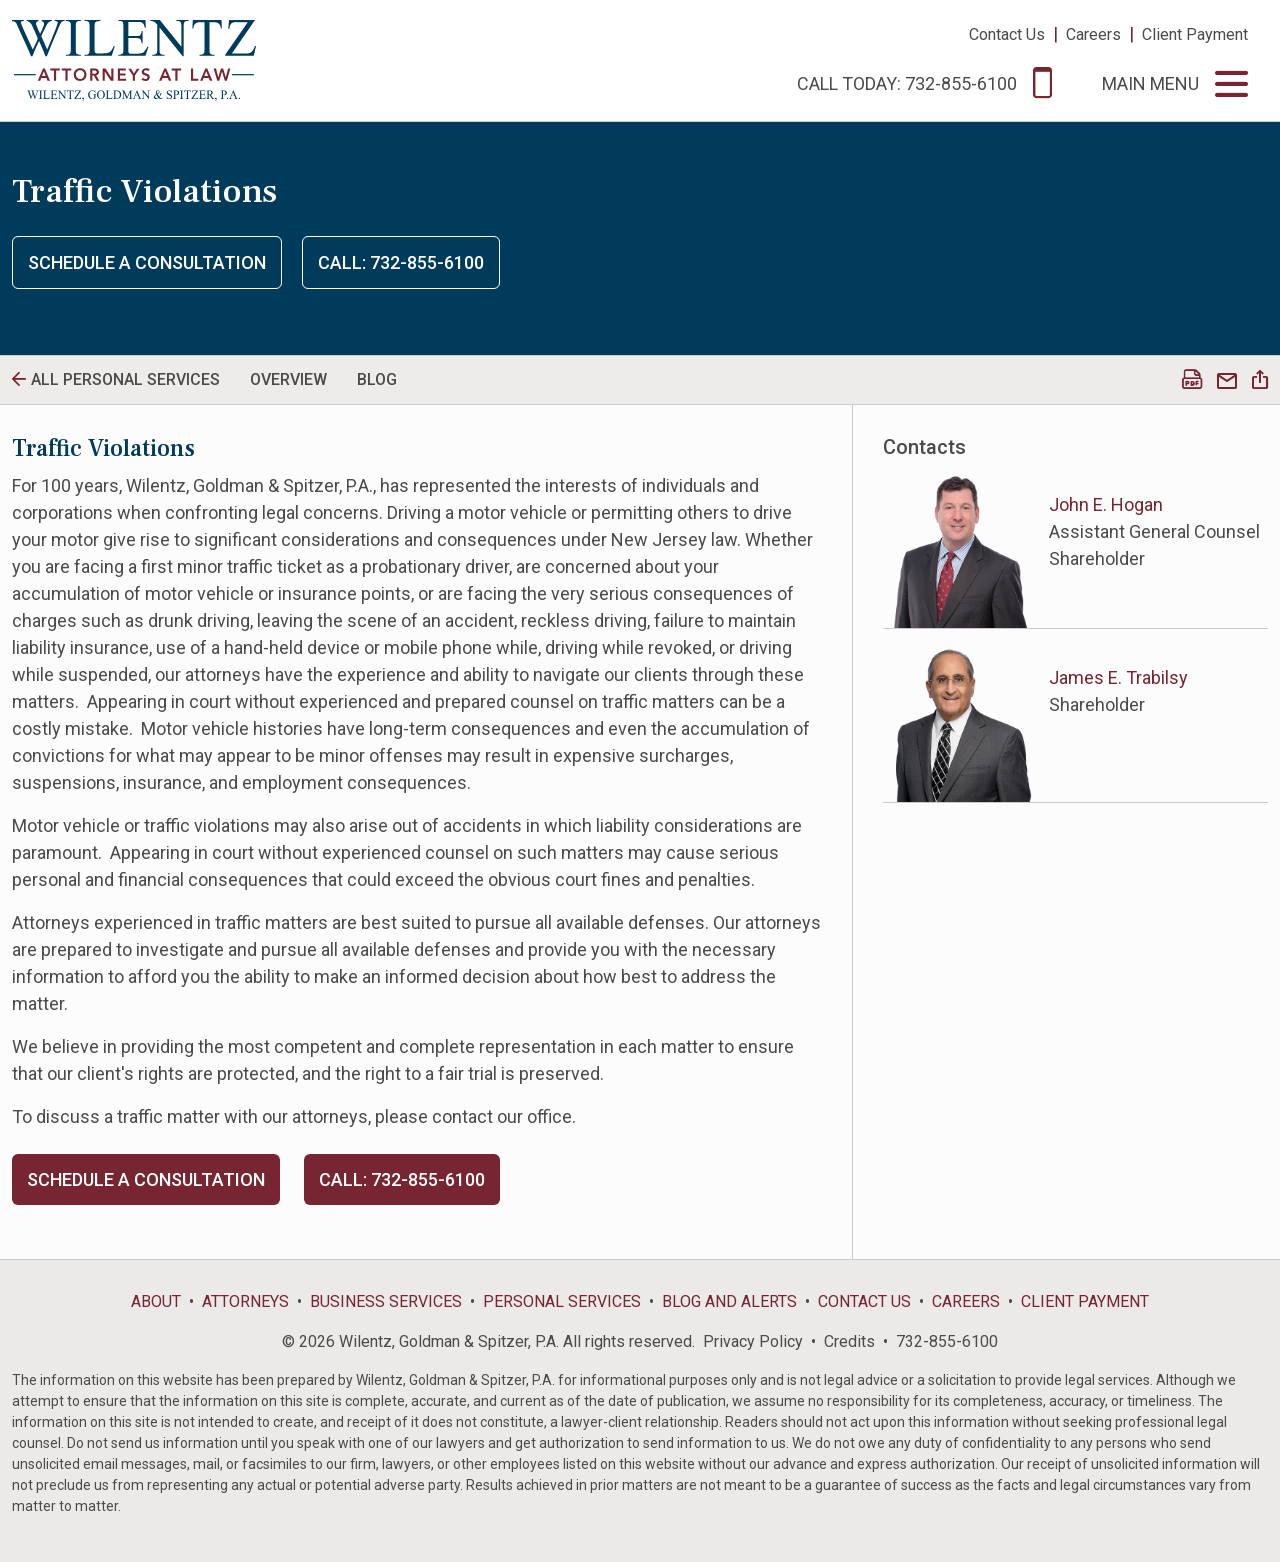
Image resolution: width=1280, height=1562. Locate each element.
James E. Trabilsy (1118, 677)
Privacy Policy (753, 1341)
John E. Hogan (1106, 504)
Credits (849, 1341)
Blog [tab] (377, 379)
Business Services (386, 1301)
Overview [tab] (288, 379)
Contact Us (1007, 34)
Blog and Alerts (729, 1301)
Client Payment (1195, 34)
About (156, 1301)
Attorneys (245, 1301)
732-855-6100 (947, 1341)
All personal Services (125, 379)
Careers (1093, 34)
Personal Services (562, 1301)
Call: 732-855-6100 (401, 262)
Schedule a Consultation (147, 262)
